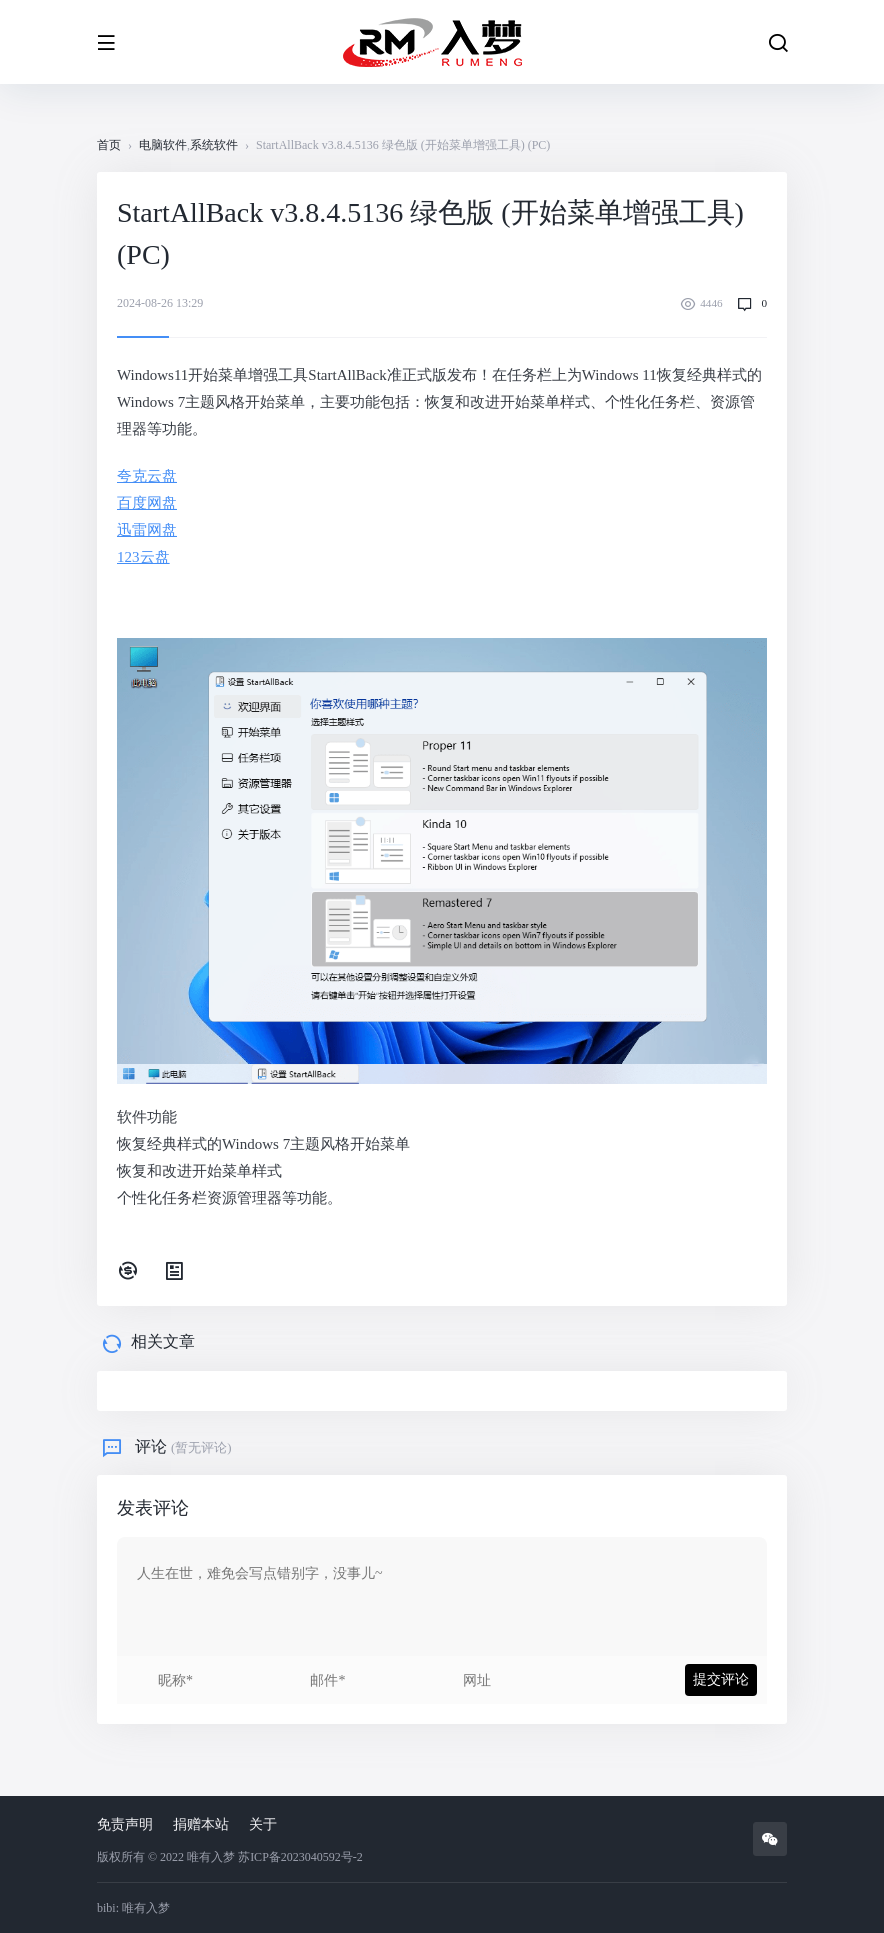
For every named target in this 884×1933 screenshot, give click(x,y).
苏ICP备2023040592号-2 (300, 1857)
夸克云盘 (147, 476)
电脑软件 (163, 145)
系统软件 (214, 145)
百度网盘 (147, 503)
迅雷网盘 (147, 530)
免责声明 (125, 1824)
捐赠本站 (201, 1824)
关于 (263, 1824)
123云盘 (143, 557)
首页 (109, 145)
